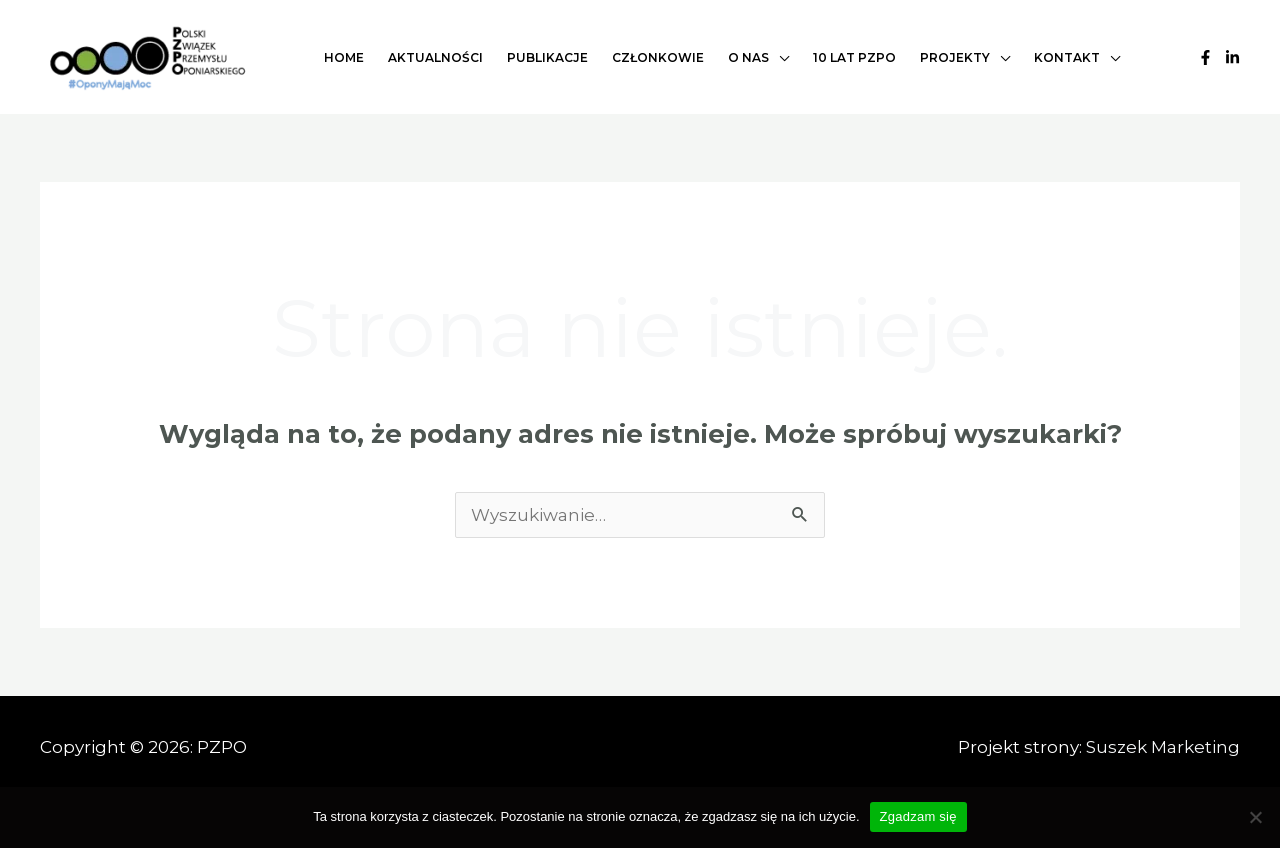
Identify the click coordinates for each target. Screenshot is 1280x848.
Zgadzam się (918, 816)
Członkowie (658, 57)
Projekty (955, 57)
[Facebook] (1205, 57)
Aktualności (435, 57)
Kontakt (1067, 57)
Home (344, 57)
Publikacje (547, 57)
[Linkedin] (1232, 57)
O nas (748, 57)
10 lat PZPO (854, 57)
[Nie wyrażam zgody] (1255, 817)
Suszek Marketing (1163, 747)
